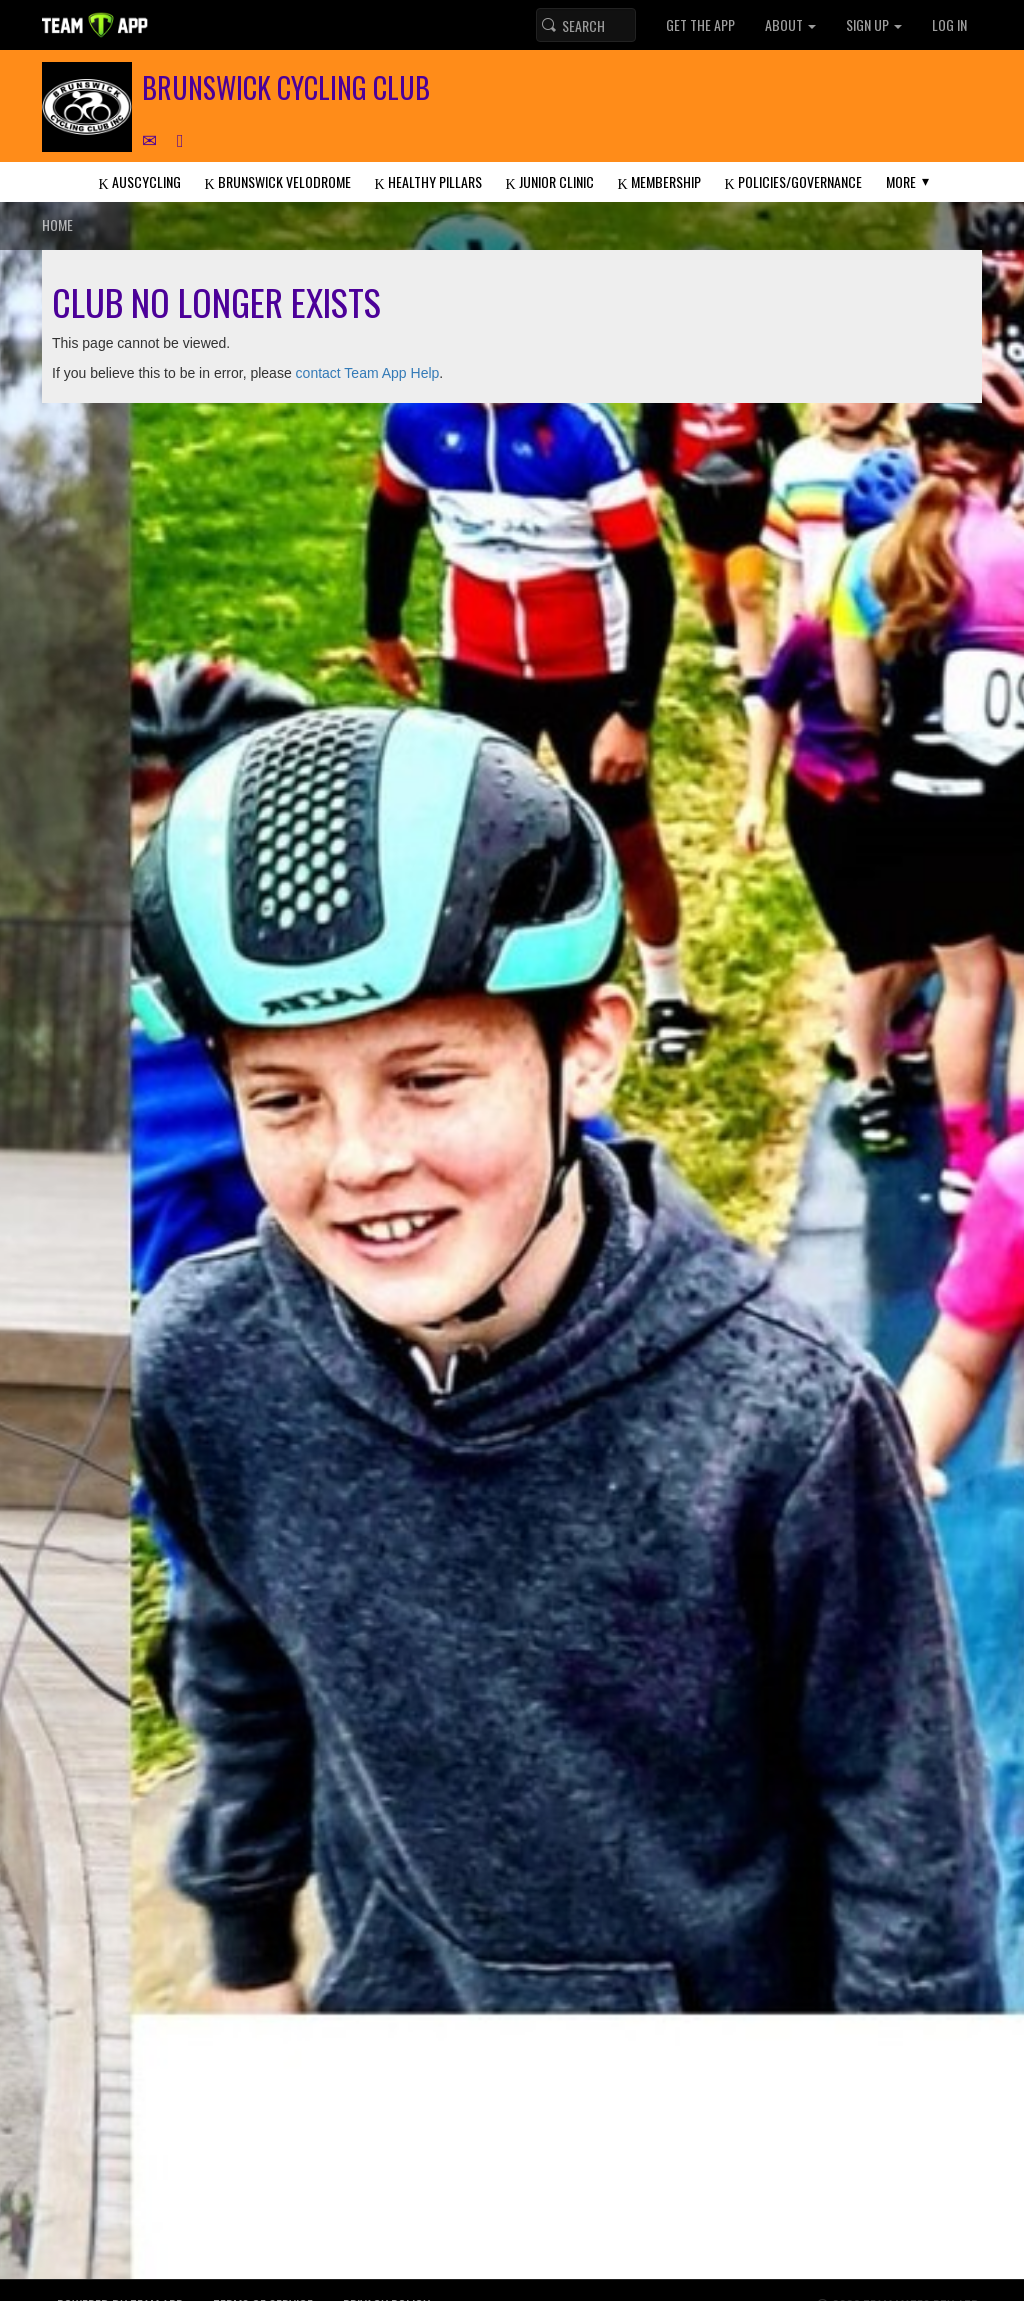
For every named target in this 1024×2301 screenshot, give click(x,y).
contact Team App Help (368, 373)
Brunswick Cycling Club (286, 87)
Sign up (874, 24)
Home (57, 224)
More (901, 181)
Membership (659, 181)
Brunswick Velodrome (277, 181)
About (790, 24)
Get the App (700, 24)
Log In (949, 24)
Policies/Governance (793, 181)
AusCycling (139, 181)
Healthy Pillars (427, 181)
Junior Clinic (550, 181)
